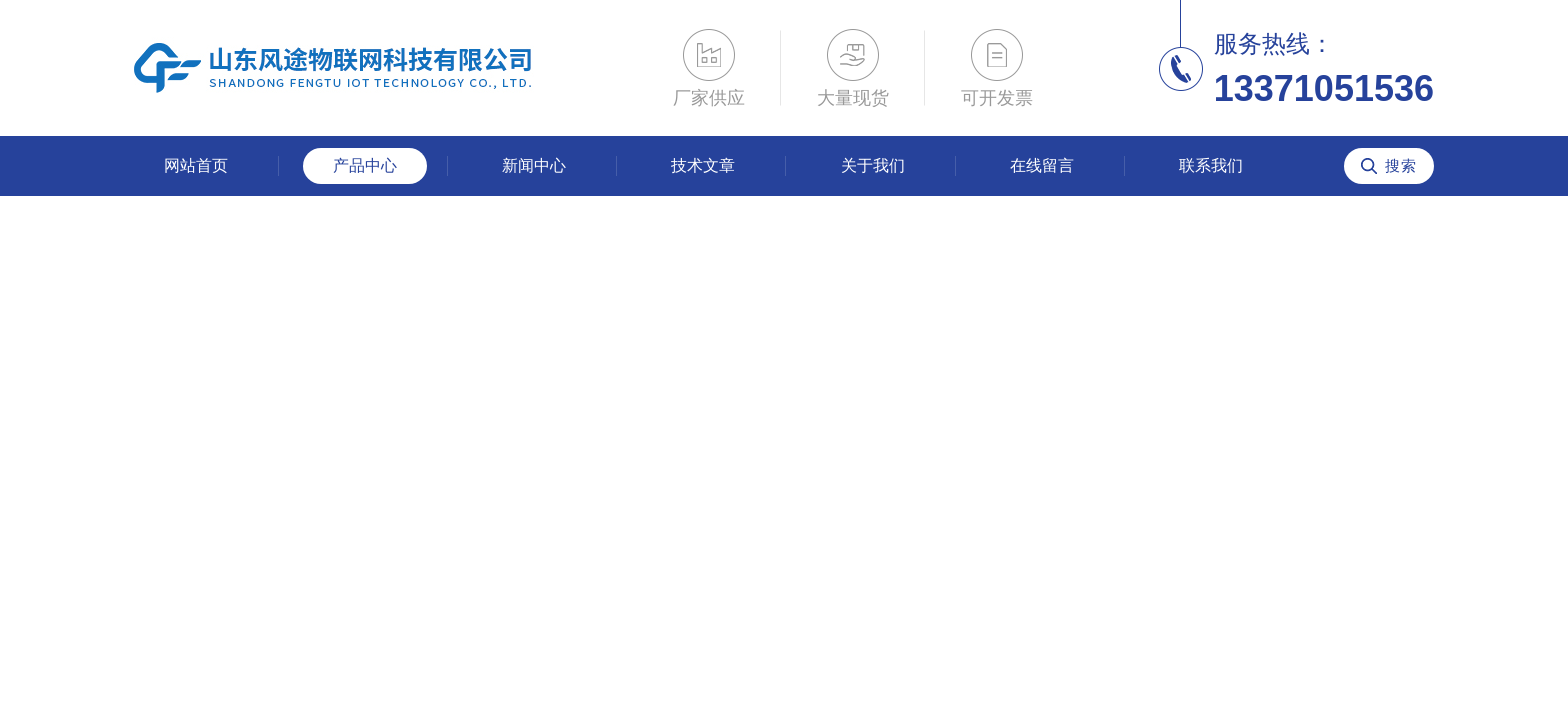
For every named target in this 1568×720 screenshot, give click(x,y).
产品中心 (365, 165)
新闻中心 (534, 165)
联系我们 (1211, 165)
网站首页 (196, 165)
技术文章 (703, 165)
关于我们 (873, 165)
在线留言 (1042, 165)
